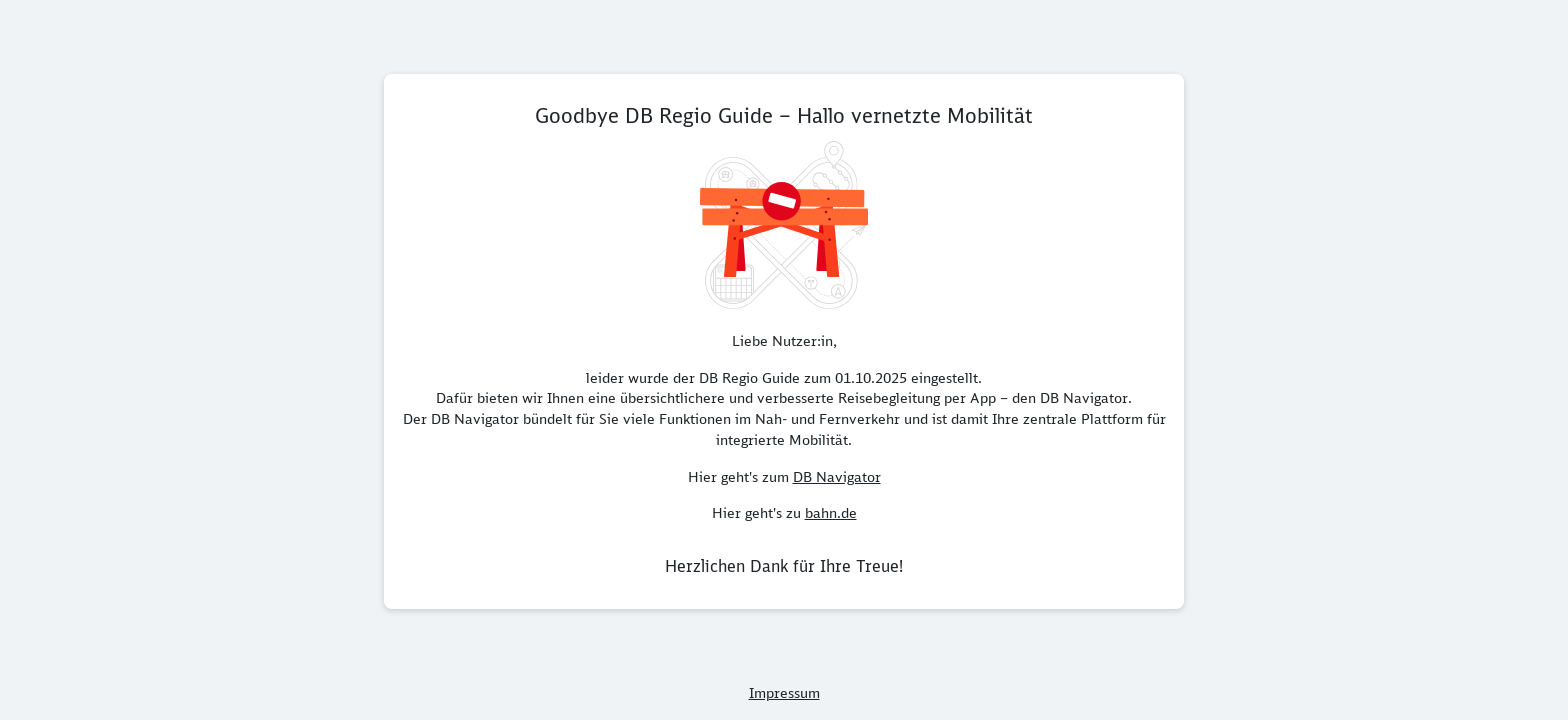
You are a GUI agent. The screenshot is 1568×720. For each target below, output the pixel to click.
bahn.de (831, 513)
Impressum (784, 693)
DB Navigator (837, 477)
